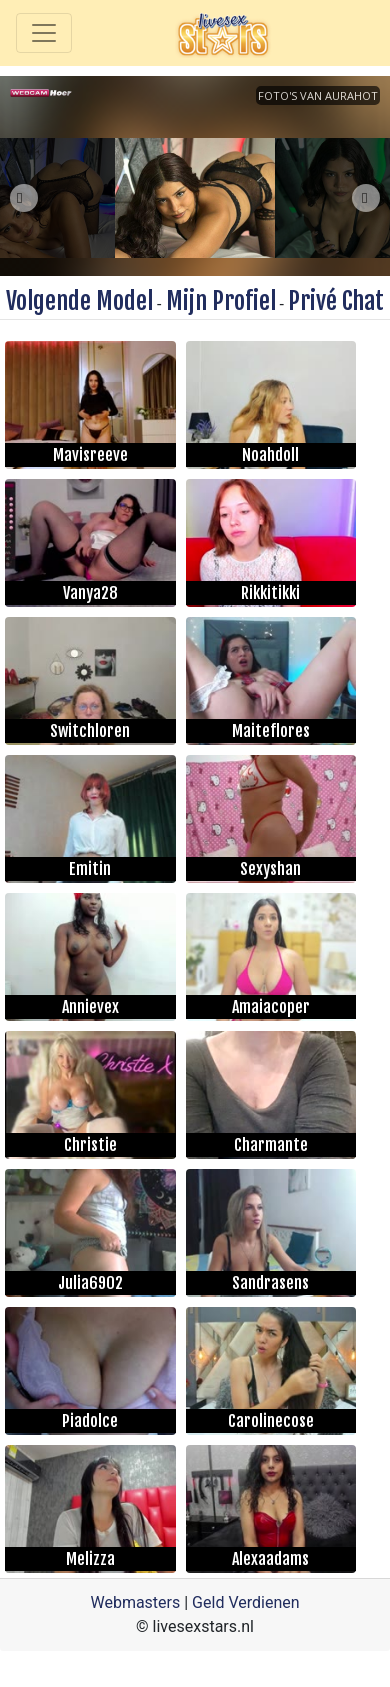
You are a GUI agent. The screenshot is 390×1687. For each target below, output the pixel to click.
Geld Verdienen (245, 1602)
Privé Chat (336, 301)
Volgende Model (79, 301)
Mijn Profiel (221, 301)
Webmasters (135, 1602)
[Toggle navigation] (44, 33)
